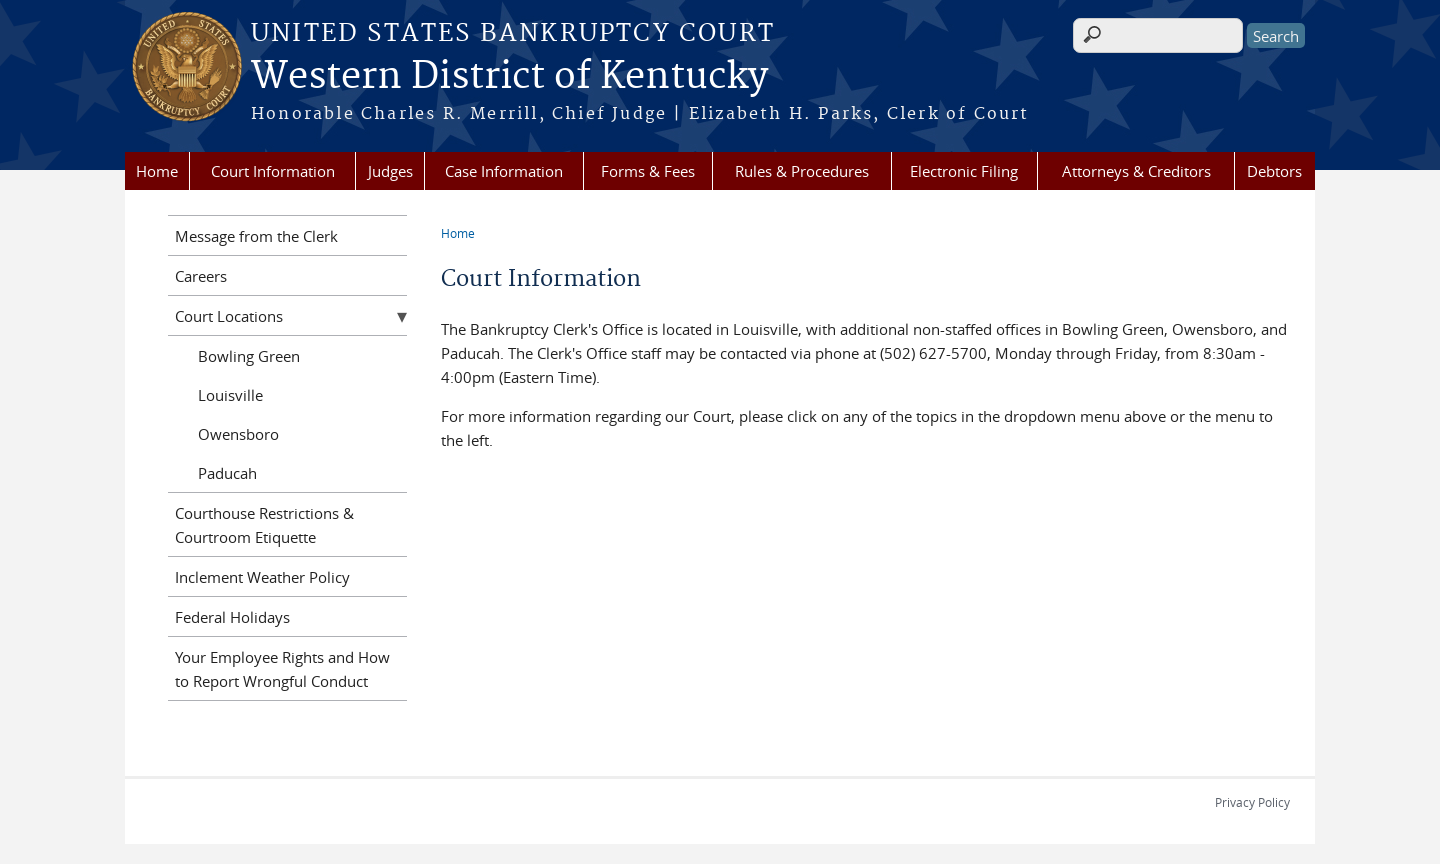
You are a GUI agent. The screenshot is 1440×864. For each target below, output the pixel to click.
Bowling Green (249, 356)
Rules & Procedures (802, 171)
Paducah (227, 473)
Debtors (1274, 171)
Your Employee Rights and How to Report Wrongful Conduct (282, 669)
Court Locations (229, 316)
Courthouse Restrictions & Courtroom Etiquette (264, 525)
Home (157, 171)
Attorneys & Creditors (1136, 171)
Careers (201, 276)
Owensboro (238, 434)
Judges (390, 171)
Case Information (504, 171)
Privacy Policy (1252, 802)
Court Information (273, 171)
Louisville (230, 395)
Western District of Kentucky (509, 77)
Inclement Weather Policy (262, 577)
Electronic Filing (964, 171)
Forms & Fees (648, 171)
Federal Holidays (232, 617)
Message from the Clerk (256, 236)
